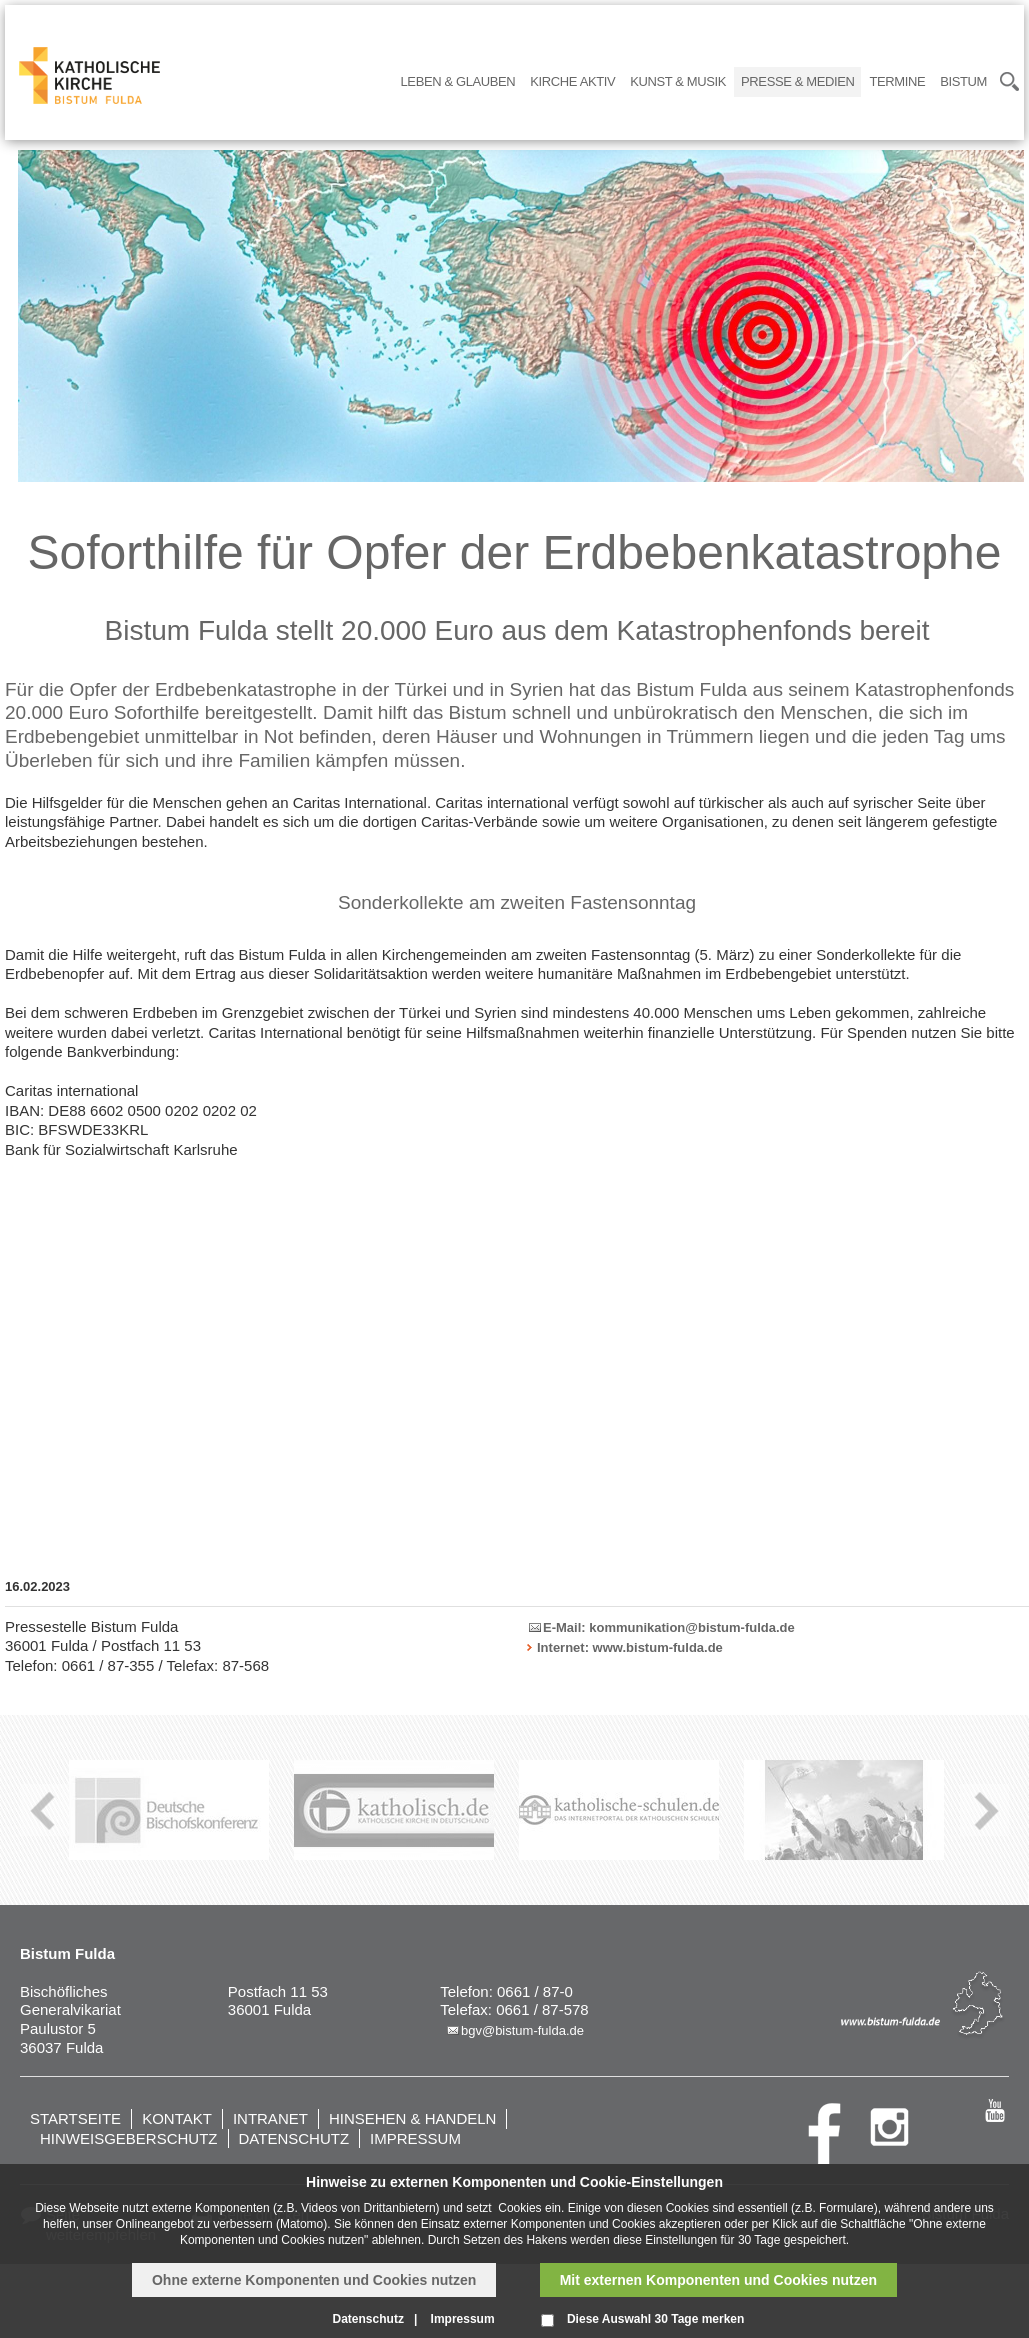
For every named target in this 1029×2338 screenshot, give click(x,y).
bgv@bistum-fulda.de (522, 2030)
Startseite (75, 2118)
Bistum (963, 81)
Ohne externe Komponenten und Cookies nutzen (314, 2280)
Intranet (270, 2118)
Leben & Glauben (458, 81)
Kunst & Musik (678, 81)
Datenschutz (294, 2138)
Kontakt (177, 2118)
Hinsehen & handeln (413, 2118)
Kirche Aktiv (572, 81)
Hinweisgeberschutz (129, 2138)
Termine (897, 81)
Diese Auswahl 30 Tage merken (655, 2319)
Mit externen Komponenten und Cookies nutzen (718, 2280)
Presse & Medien (797, 81)
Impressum (415, 2138)
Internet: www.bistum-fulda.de (630, 1647)
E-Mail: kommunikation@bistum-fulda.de (669, 1627)
